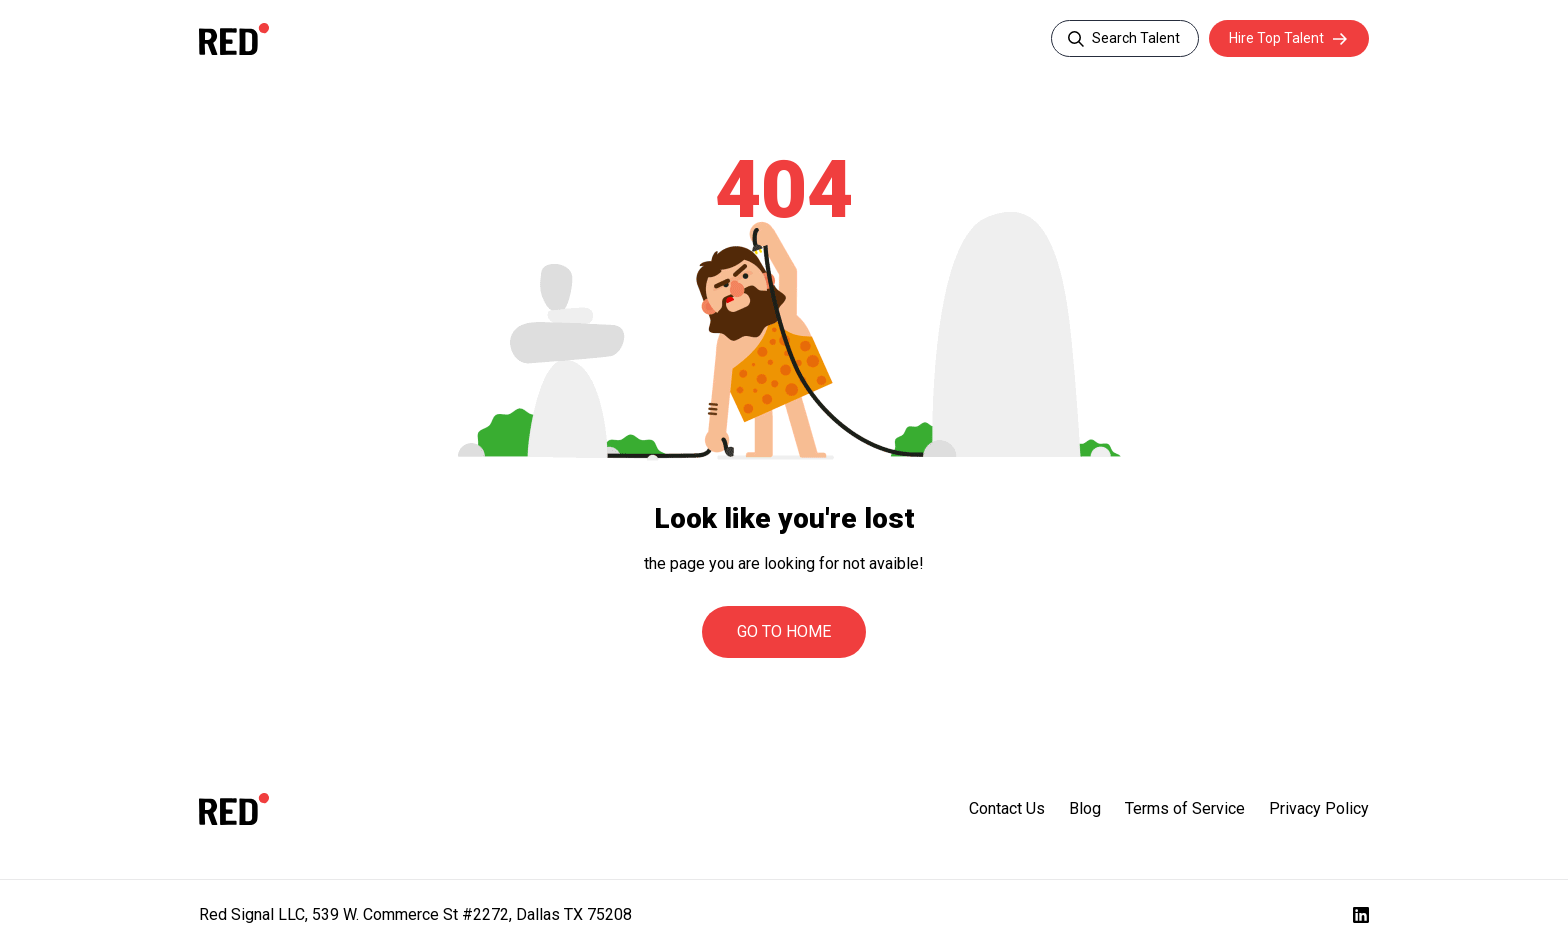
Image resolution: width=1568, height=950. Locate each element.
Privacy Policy (1319, 808)
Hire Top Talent (1276, 38)
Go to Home (784, 631)
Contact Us (1007, 808)
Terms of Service (1185, 808)
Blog (1085, 808)
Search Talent (1136, 38)
